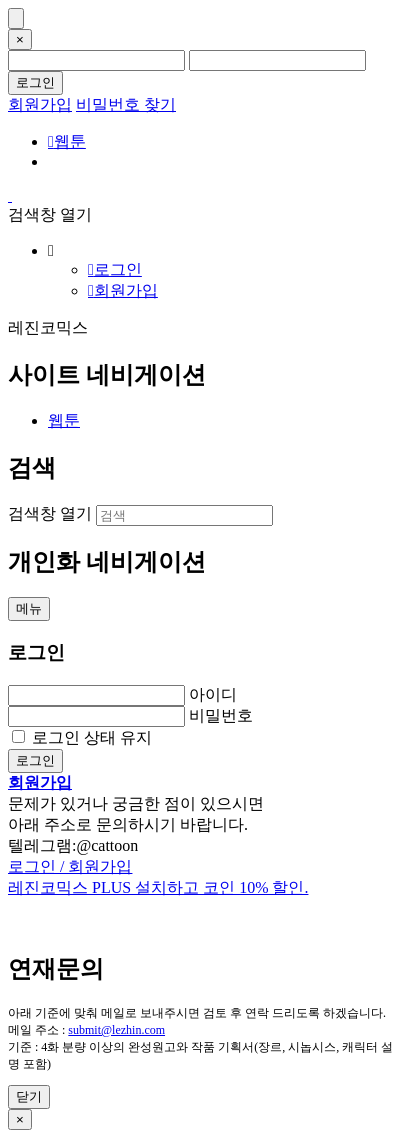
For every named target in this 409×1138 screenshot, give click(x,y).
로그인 (35, 82)
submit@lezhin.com (116, 1030)
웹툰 (67, 141)
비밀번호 (221, 715)
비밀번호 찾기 (126, 104)
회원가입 (40, 104)
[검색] (184, 515)
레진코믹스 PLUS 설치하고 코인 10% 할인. (158, 887)
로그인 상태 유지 (92, 737)
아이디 (213, 694)
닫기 (29, 1096)
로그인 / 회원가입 (70, 866)
